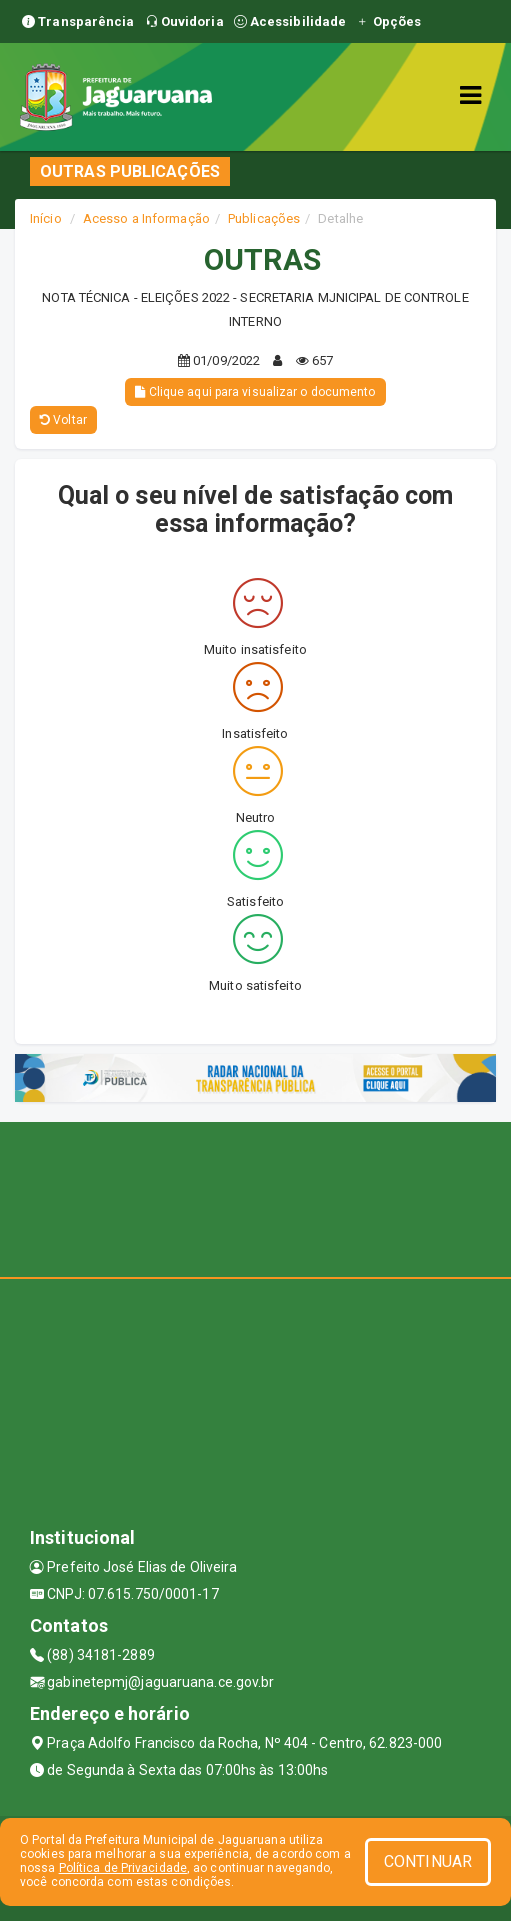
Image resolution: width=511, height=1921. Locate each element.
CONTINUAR (428, 1861)
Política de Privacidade (123, 1868)
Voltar (63, 420)
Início (46, 218)
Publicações (264, 218)
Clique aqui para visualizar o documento (255, 392)
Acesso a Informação (146, 218)
